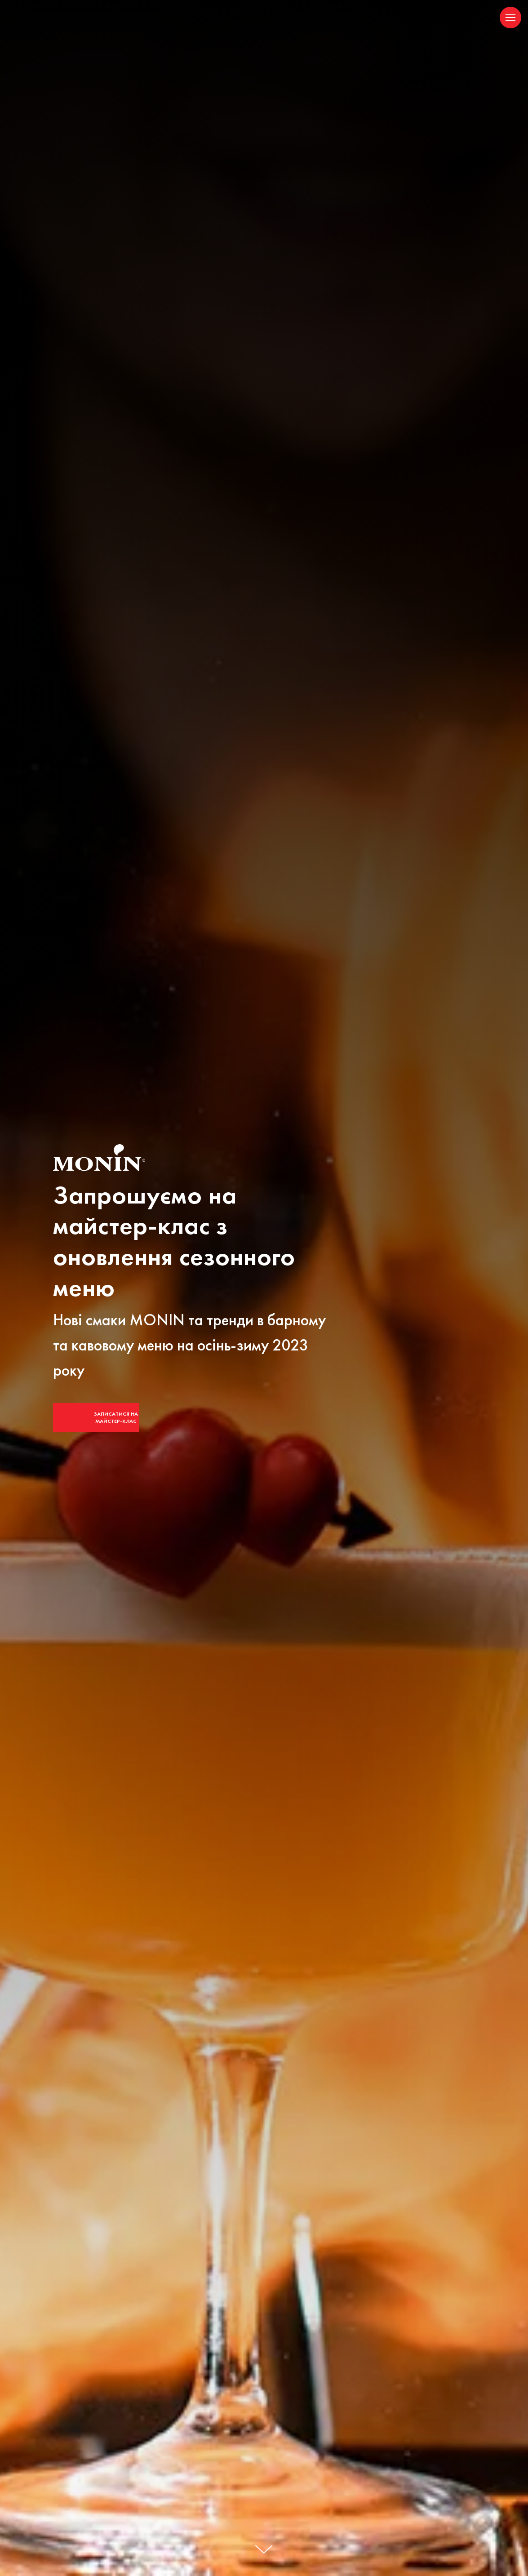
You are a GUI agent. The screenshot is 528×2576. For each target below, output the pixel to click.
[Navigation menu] (510, 17)
